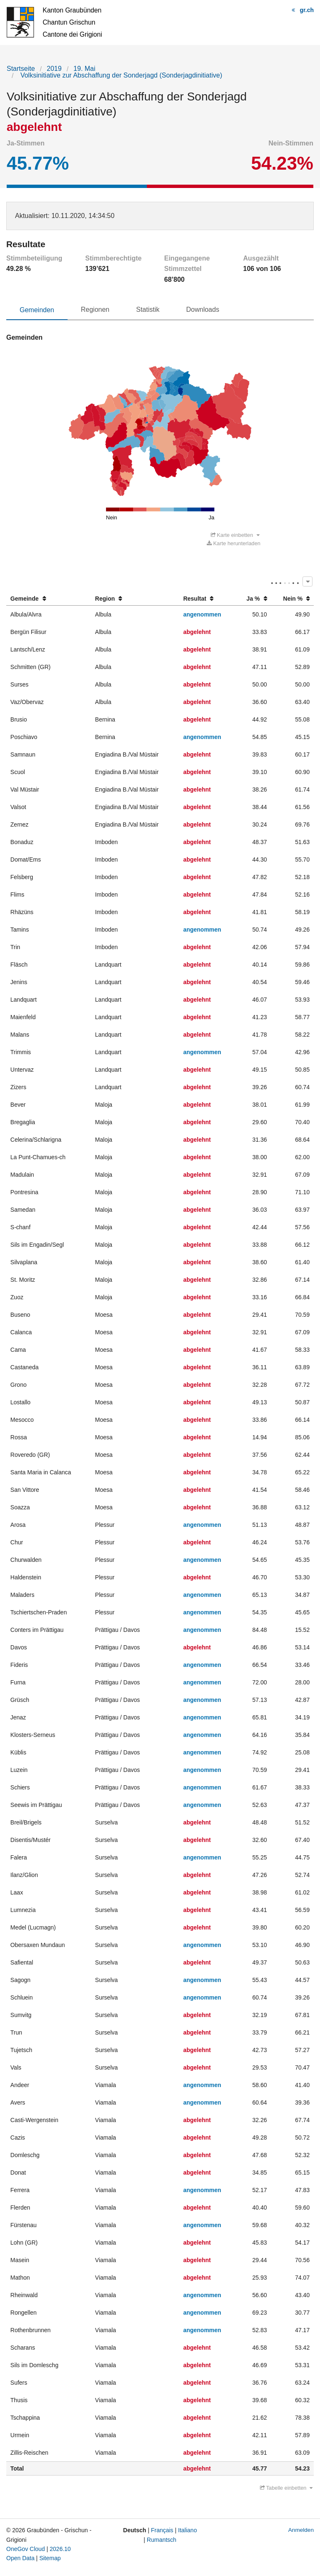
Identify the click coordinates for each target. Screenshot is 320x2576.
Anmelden (301, 2530)
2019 (54, 68)
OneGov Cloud (25, 2549)
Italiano (187, 2530)
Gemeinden (37, 309)
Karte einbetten (235, 535)
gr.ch (307, 10)
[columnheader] (48, 599)
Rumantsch (161, 2539)
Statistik (147, 309)
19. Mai (84, 68)
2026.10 (60, 2549)
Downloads (202, 309)
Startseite (21, 68)
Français (162, 2530)
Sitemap (49, 2558)
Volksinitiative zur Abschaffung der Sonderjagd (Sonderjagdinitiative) (120, 75)
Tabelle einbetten (286, 2488)
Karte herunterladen (233, 543)
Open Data (20, 2558)
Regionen (95, 309)
